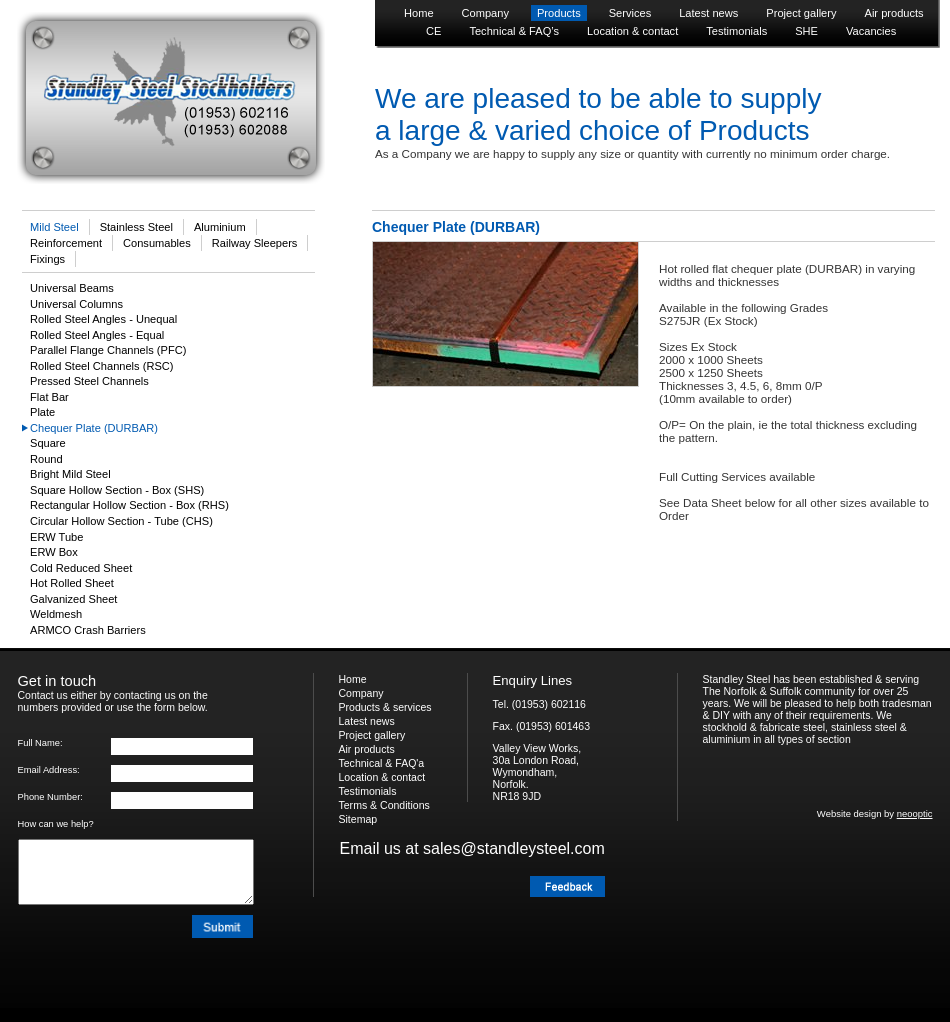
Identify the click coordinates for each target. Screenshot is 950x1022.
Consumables (157, 243)
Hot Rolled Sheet (72, 583)
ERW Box (54, 552)
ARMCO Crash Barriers (88, 630)
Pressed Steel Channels (89, 381)
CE (433, 31)
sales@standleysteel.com (514, 848)
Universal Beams (72, 288)
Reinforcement (66, 243)
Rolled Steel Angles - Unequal (103, 319)
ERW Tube (56, 537)
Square (48, 443)
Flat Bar (49, 397)
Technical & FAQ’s (514, 31)
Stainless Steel (136, 227)
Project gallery (801, 13)
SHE (806, 31)
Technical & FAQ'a (382, 763)
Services (630, 13)
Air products (894, 13)
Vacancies (871, 31)
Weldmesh (56, 614)
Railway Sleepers (255, 243)
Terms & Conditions (384, 805)
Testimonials (736, 31)
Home (419, 13)
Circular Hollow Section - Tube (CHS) (121, 521)
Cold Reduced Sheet (81, 568)
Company (485, 13)
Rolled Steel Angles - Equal (97, 335)
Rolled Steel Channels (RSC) (101, 366)
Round (46, 459)
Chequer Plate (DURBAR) (94, 428)
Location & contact (632, 31)
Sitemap (358, 819)
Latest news (708, 13)
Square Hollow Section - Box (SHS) (117, 490)
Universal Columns (76, 304)
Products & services (385, 707)
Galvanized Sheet (73, 599)
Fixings (47, 259)
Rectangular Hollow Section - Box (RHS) (129, 505)
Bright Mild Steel (70, 474)
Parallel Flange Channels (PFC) (108, 350)
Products (559, 13)
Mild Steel (54, 227)
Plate (42, 412)
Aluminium (220, 227)
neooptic (915, 813)
